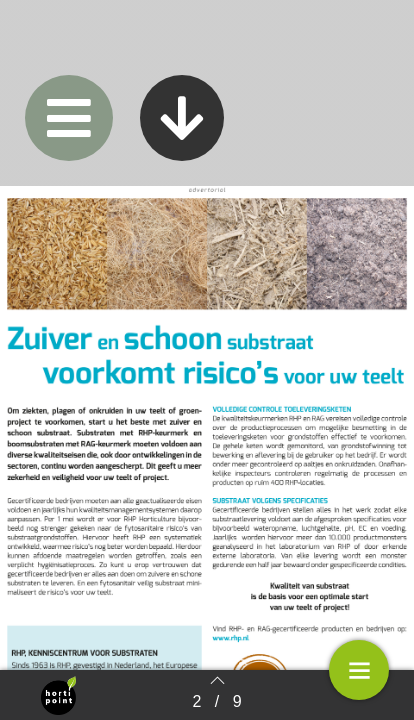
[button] (69, 118)
